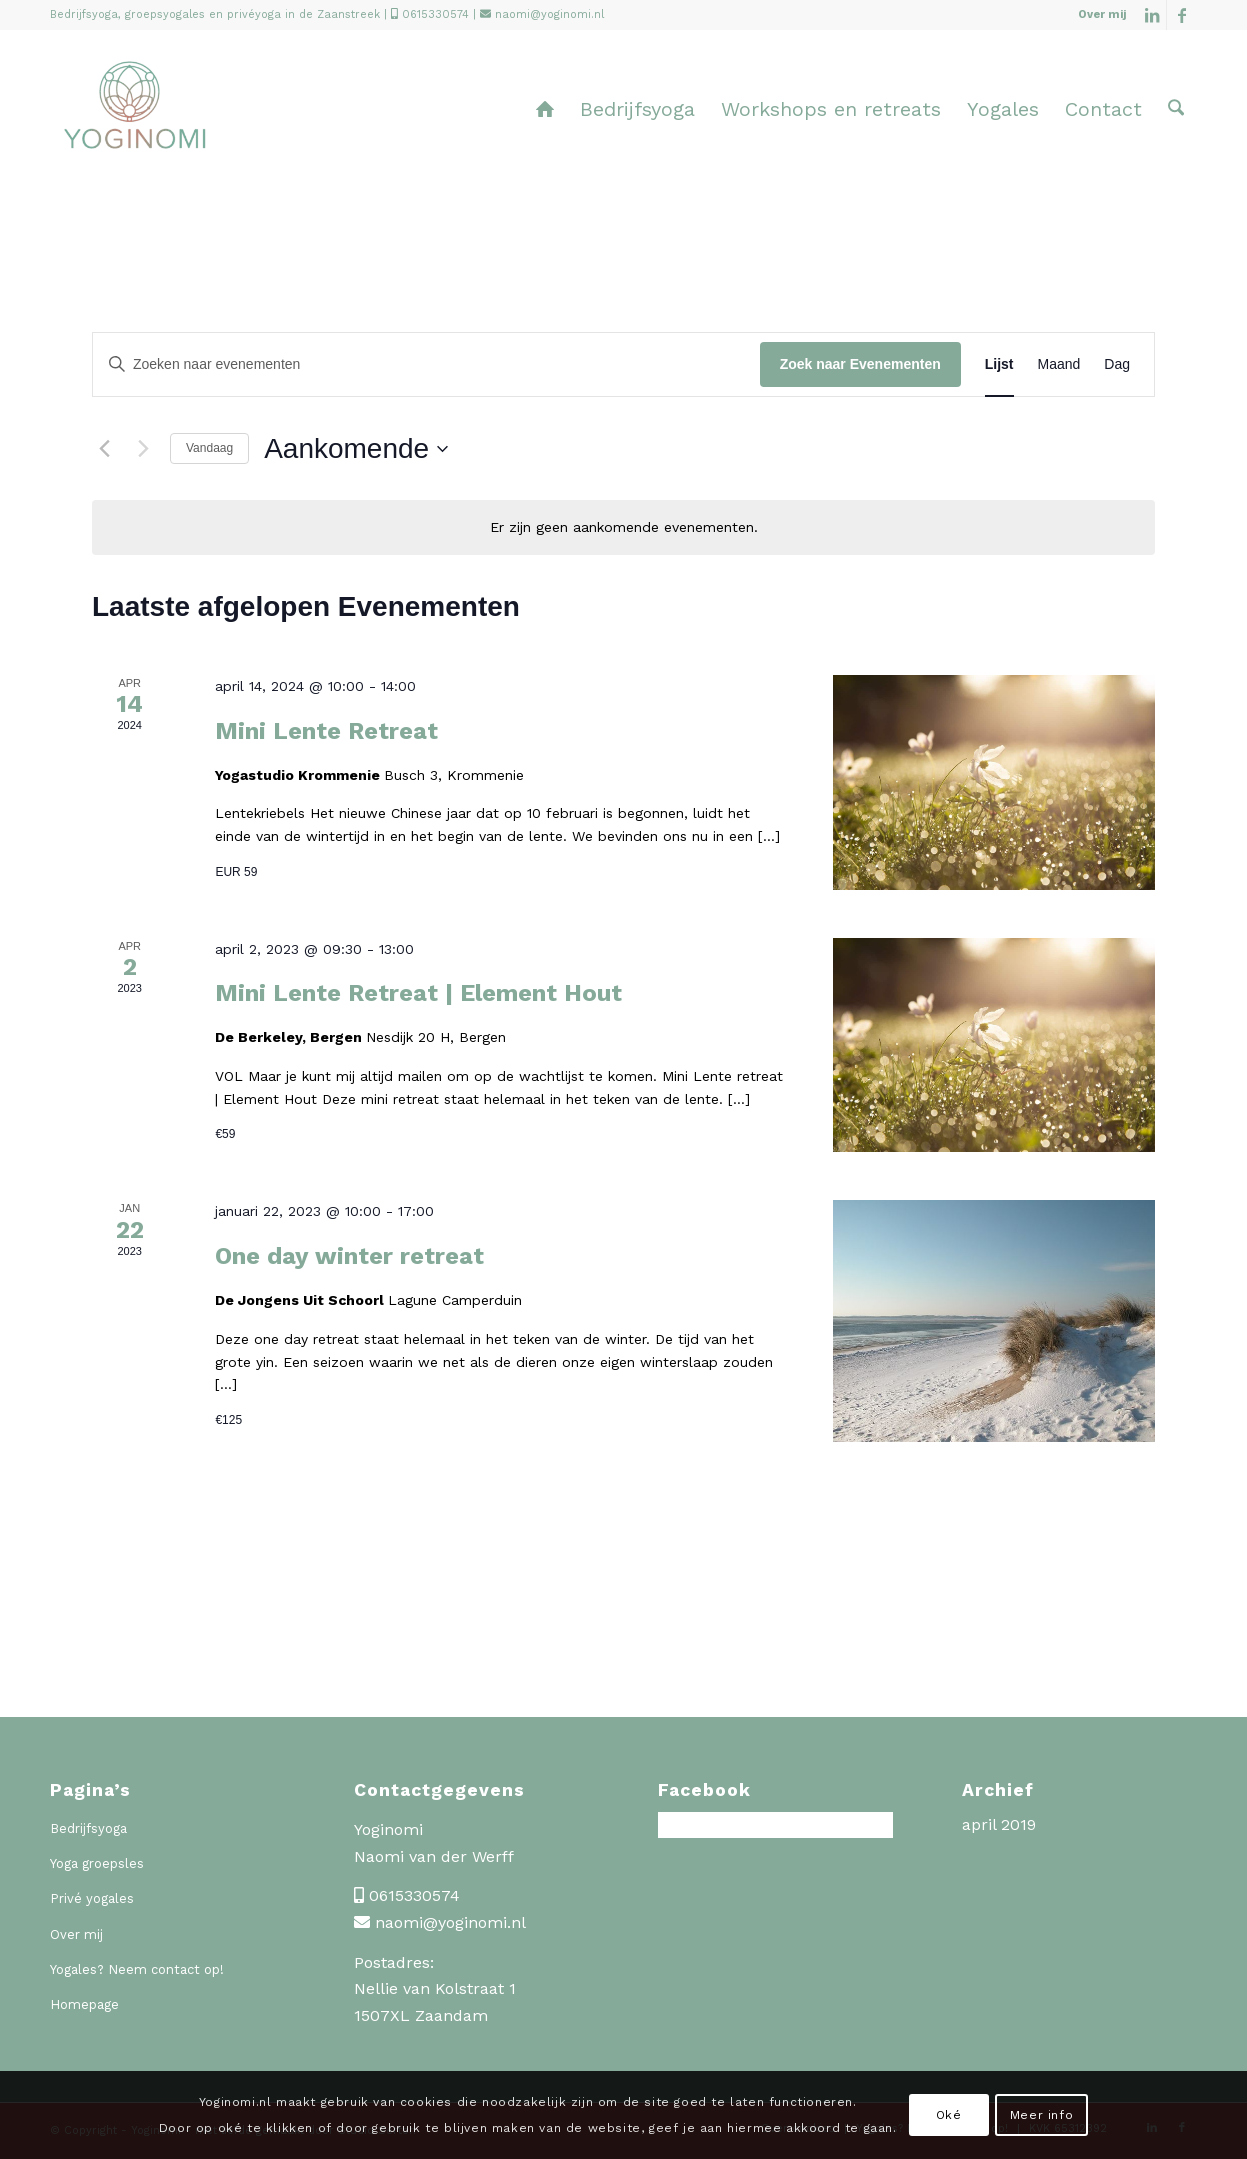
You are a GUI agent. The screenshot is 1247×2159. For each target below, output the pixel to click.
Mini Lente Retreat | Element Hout (418, 993)
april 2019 (999, 1824)
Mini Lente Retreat (326, 731)
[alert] (623, 527)
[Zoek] (1176, 109)
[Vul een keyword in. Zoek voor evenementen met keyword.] (426, 364)
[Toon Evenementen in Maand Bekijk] (1059, 364)
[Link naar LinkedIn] (1151, 15)
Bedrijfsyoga (88, 1828)
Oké (949, 2115)
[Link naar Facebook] (1182, 15)
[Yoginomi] (134, 124)
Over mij (1102, 14)
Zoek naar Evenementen (860, 364)
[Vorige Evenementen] (104, 449)
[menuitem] (1097, 15)
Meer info (1041, 2115)
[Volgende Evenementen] (143, 449)
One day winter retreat (349, 1256)
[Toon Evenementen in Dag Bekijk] (1117, 364)
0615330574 (435, 14)
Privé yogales (92, 1898)
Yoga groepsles (97, 1863)
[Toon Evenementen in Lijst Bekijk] (999, 364)
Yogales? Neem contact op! (137, 1969)
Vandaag (209, 448)
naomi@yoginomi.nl (549, 14)
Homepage (84, 2004)
